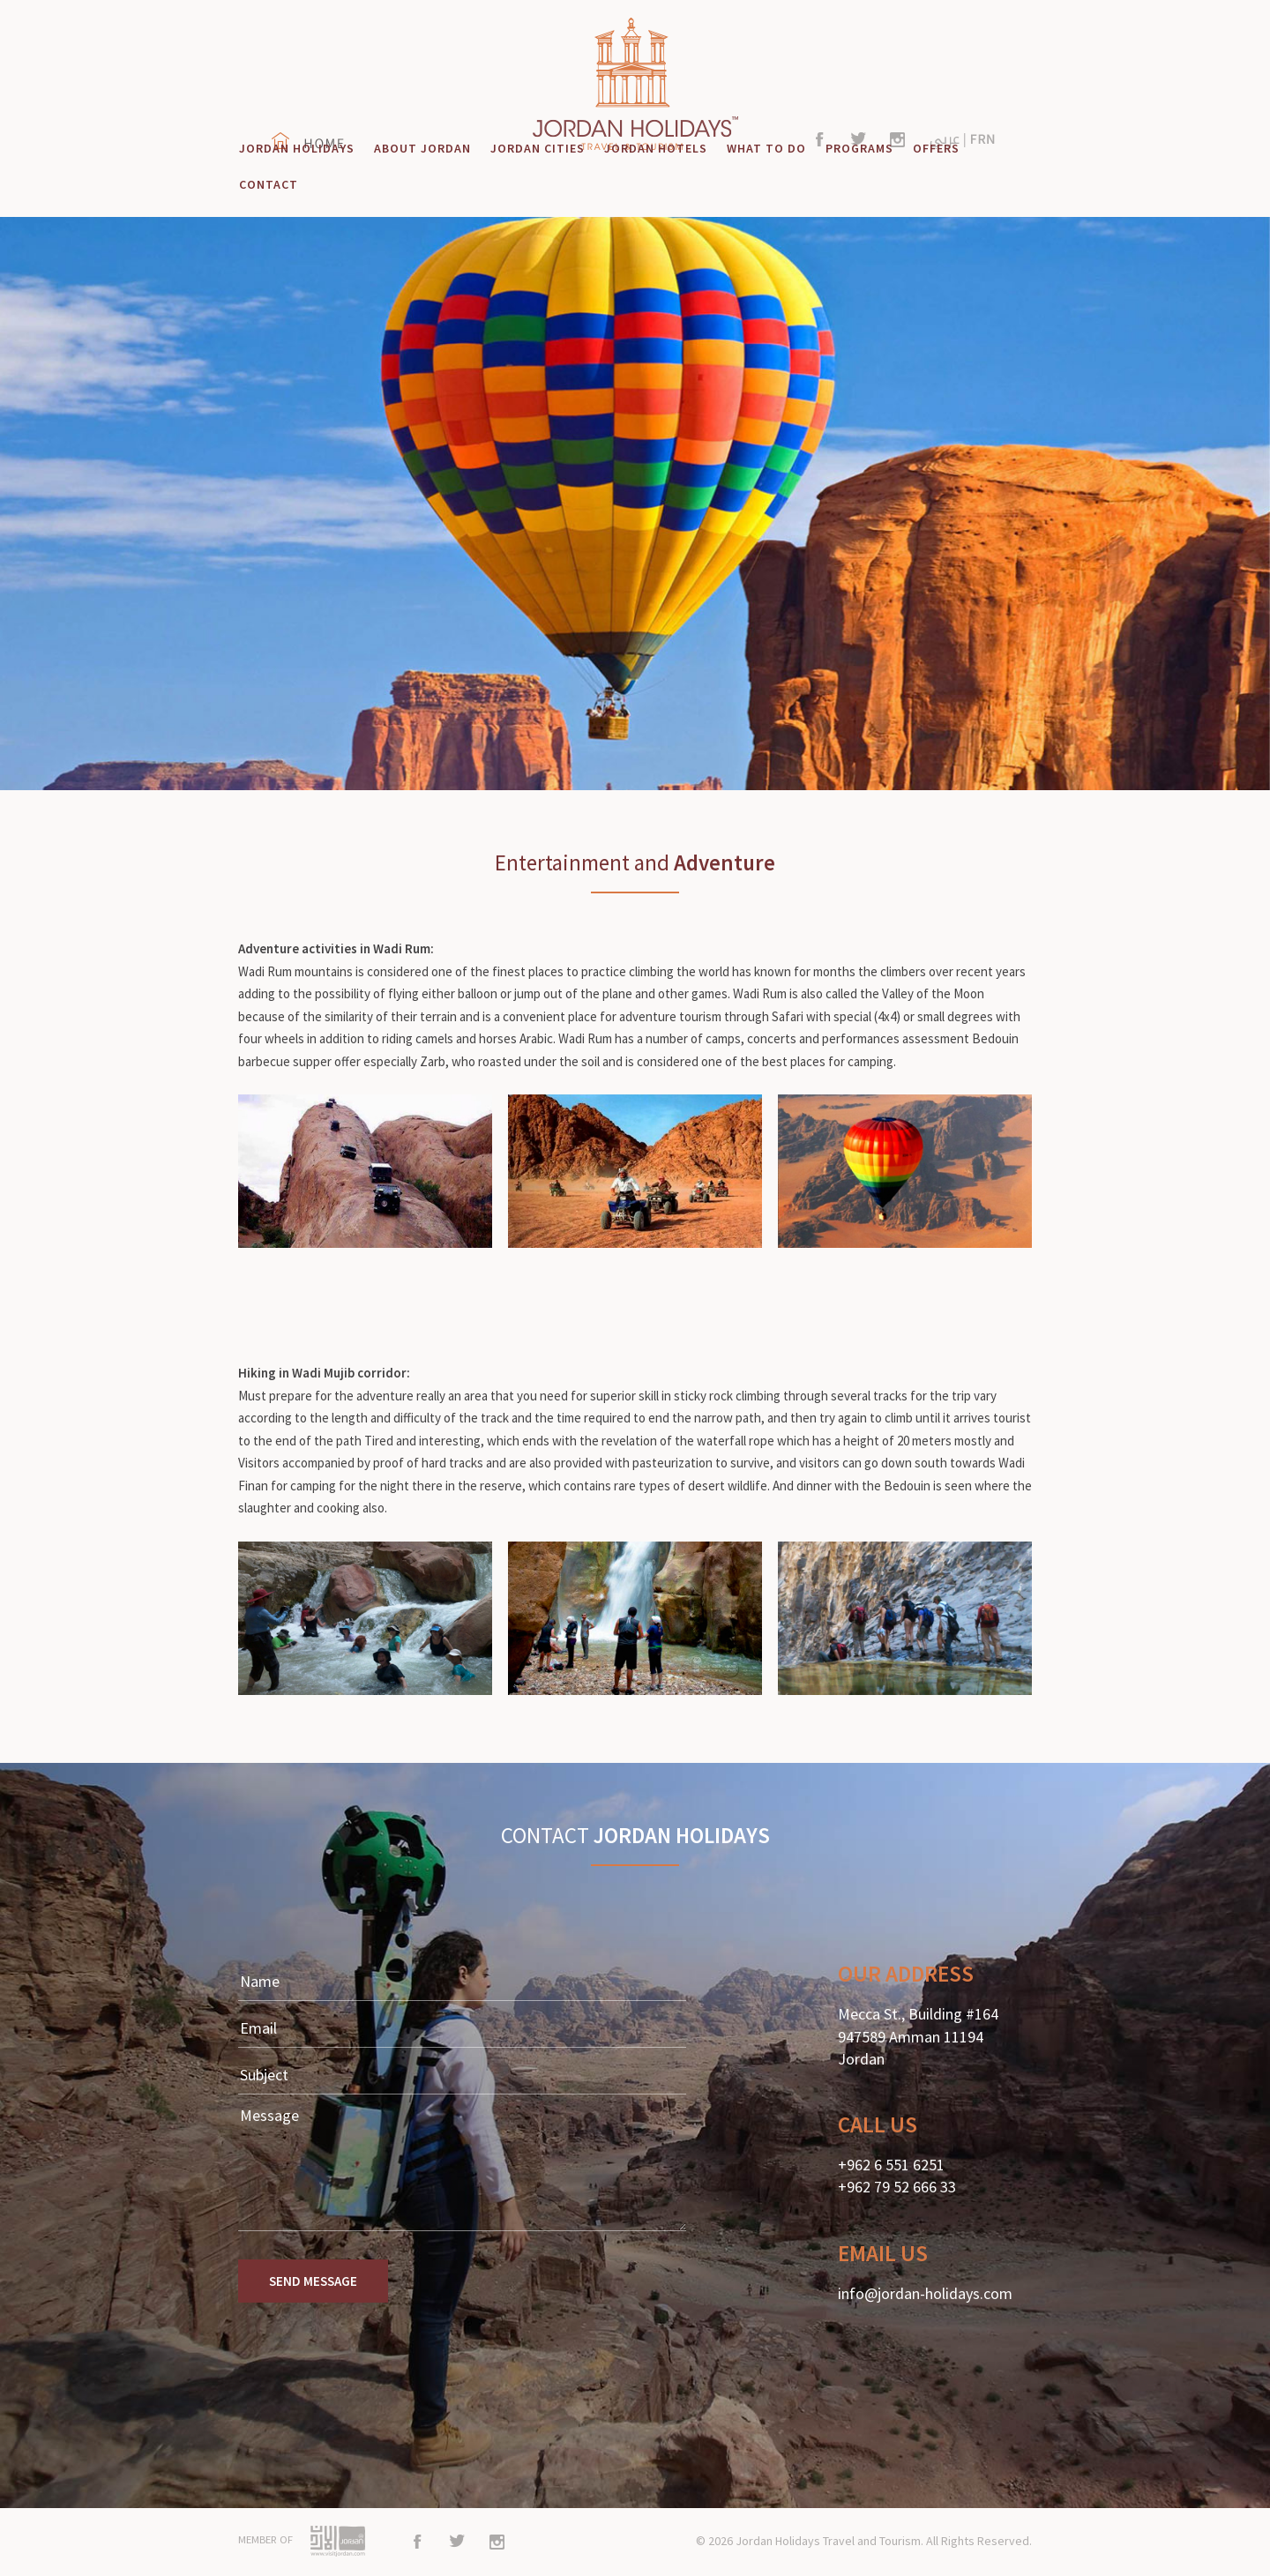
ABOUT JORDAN (422, 148)
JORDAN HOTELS (655, 148)
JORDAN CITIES (537, 148)
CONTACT (268, 184)
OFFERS (936, 148)
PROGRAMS (859, 148)
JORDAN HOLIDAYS (297, 148)
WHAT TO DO (766, 148)
